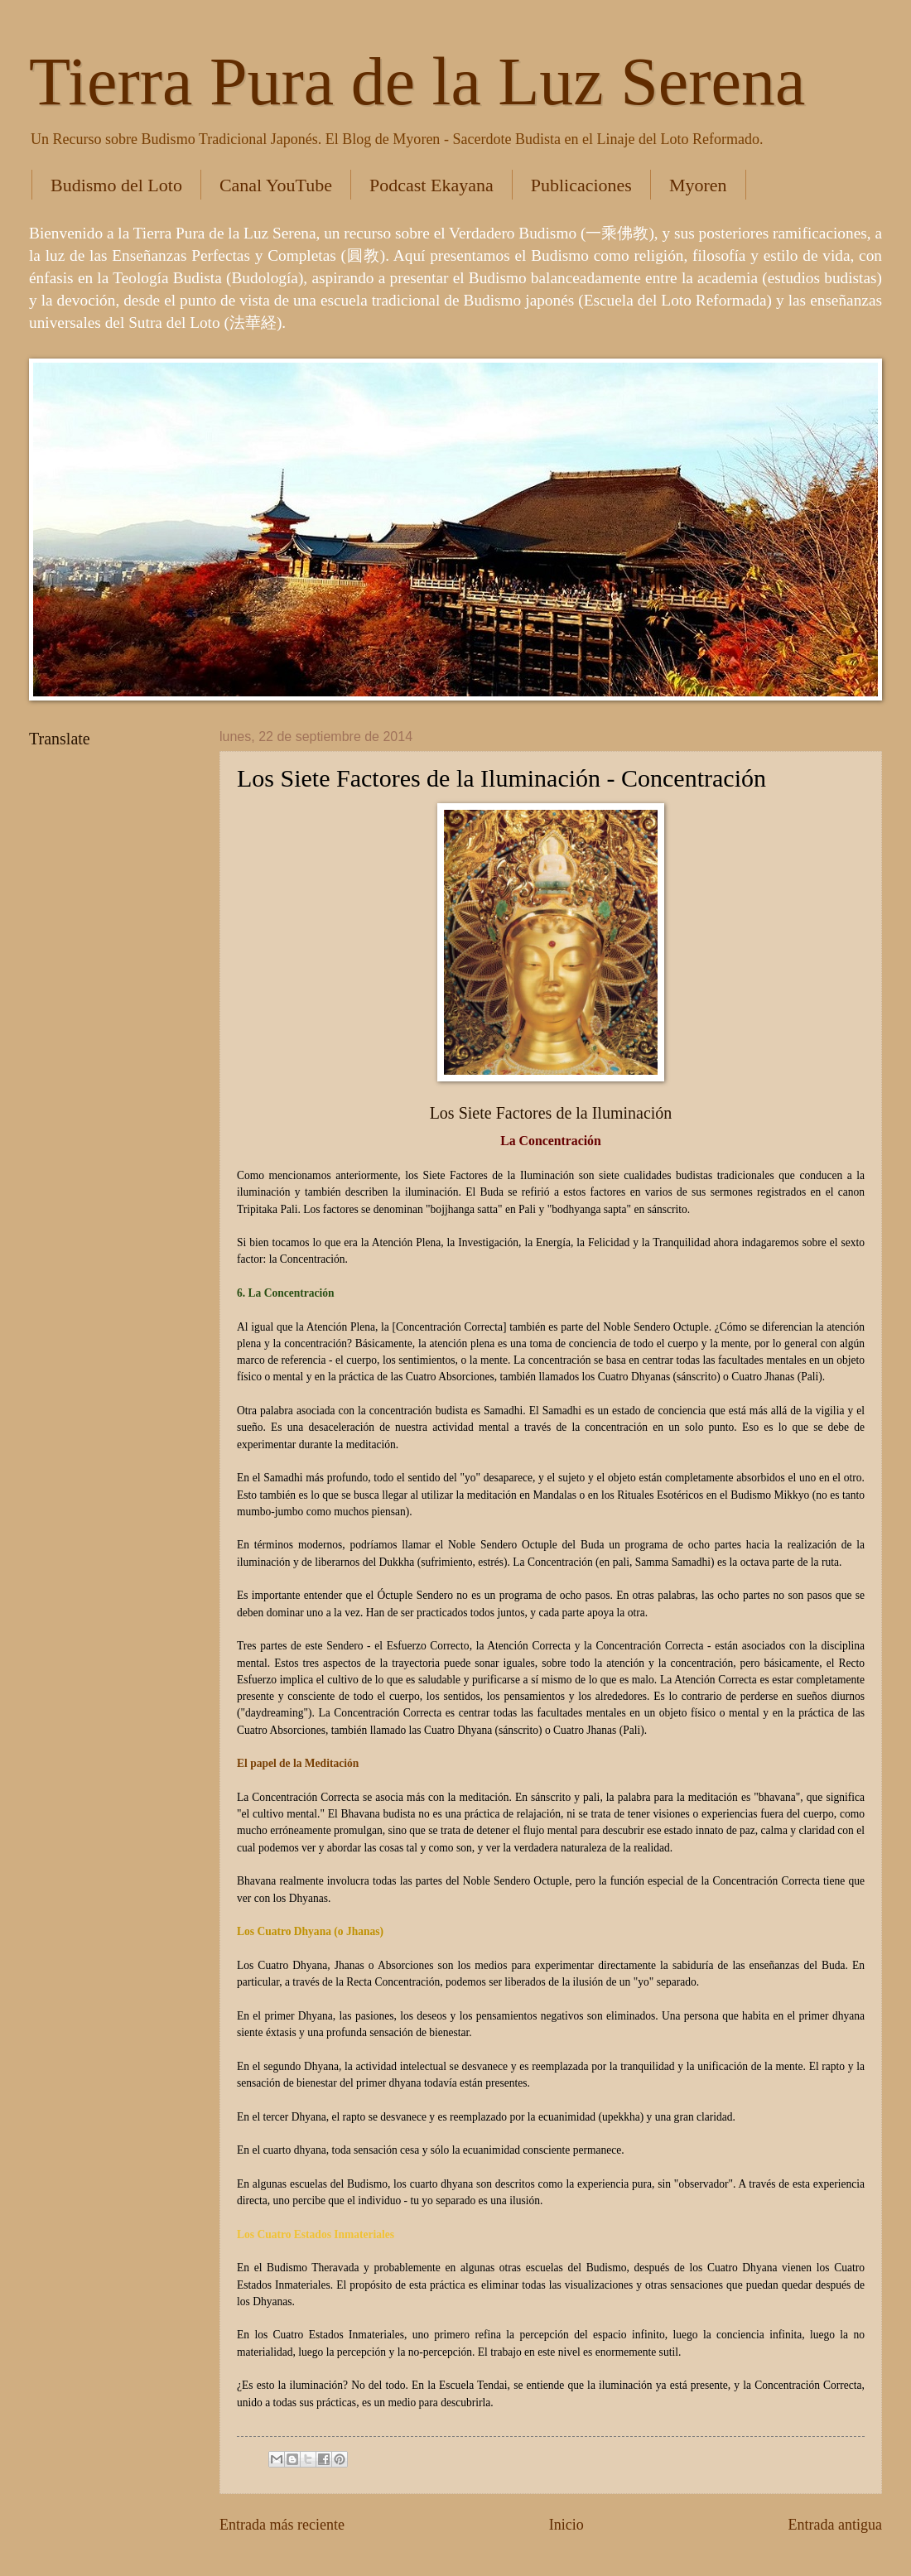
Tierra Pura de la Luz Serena (417, 81)
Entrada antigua (835, 2524)
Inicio (566, 2524)
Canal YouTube (275, 185)
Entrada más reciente (282, 2524)
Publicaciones (581, 185)
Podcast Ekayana (431, 185)
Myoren (698, 185)
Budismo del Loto (116, 185)
